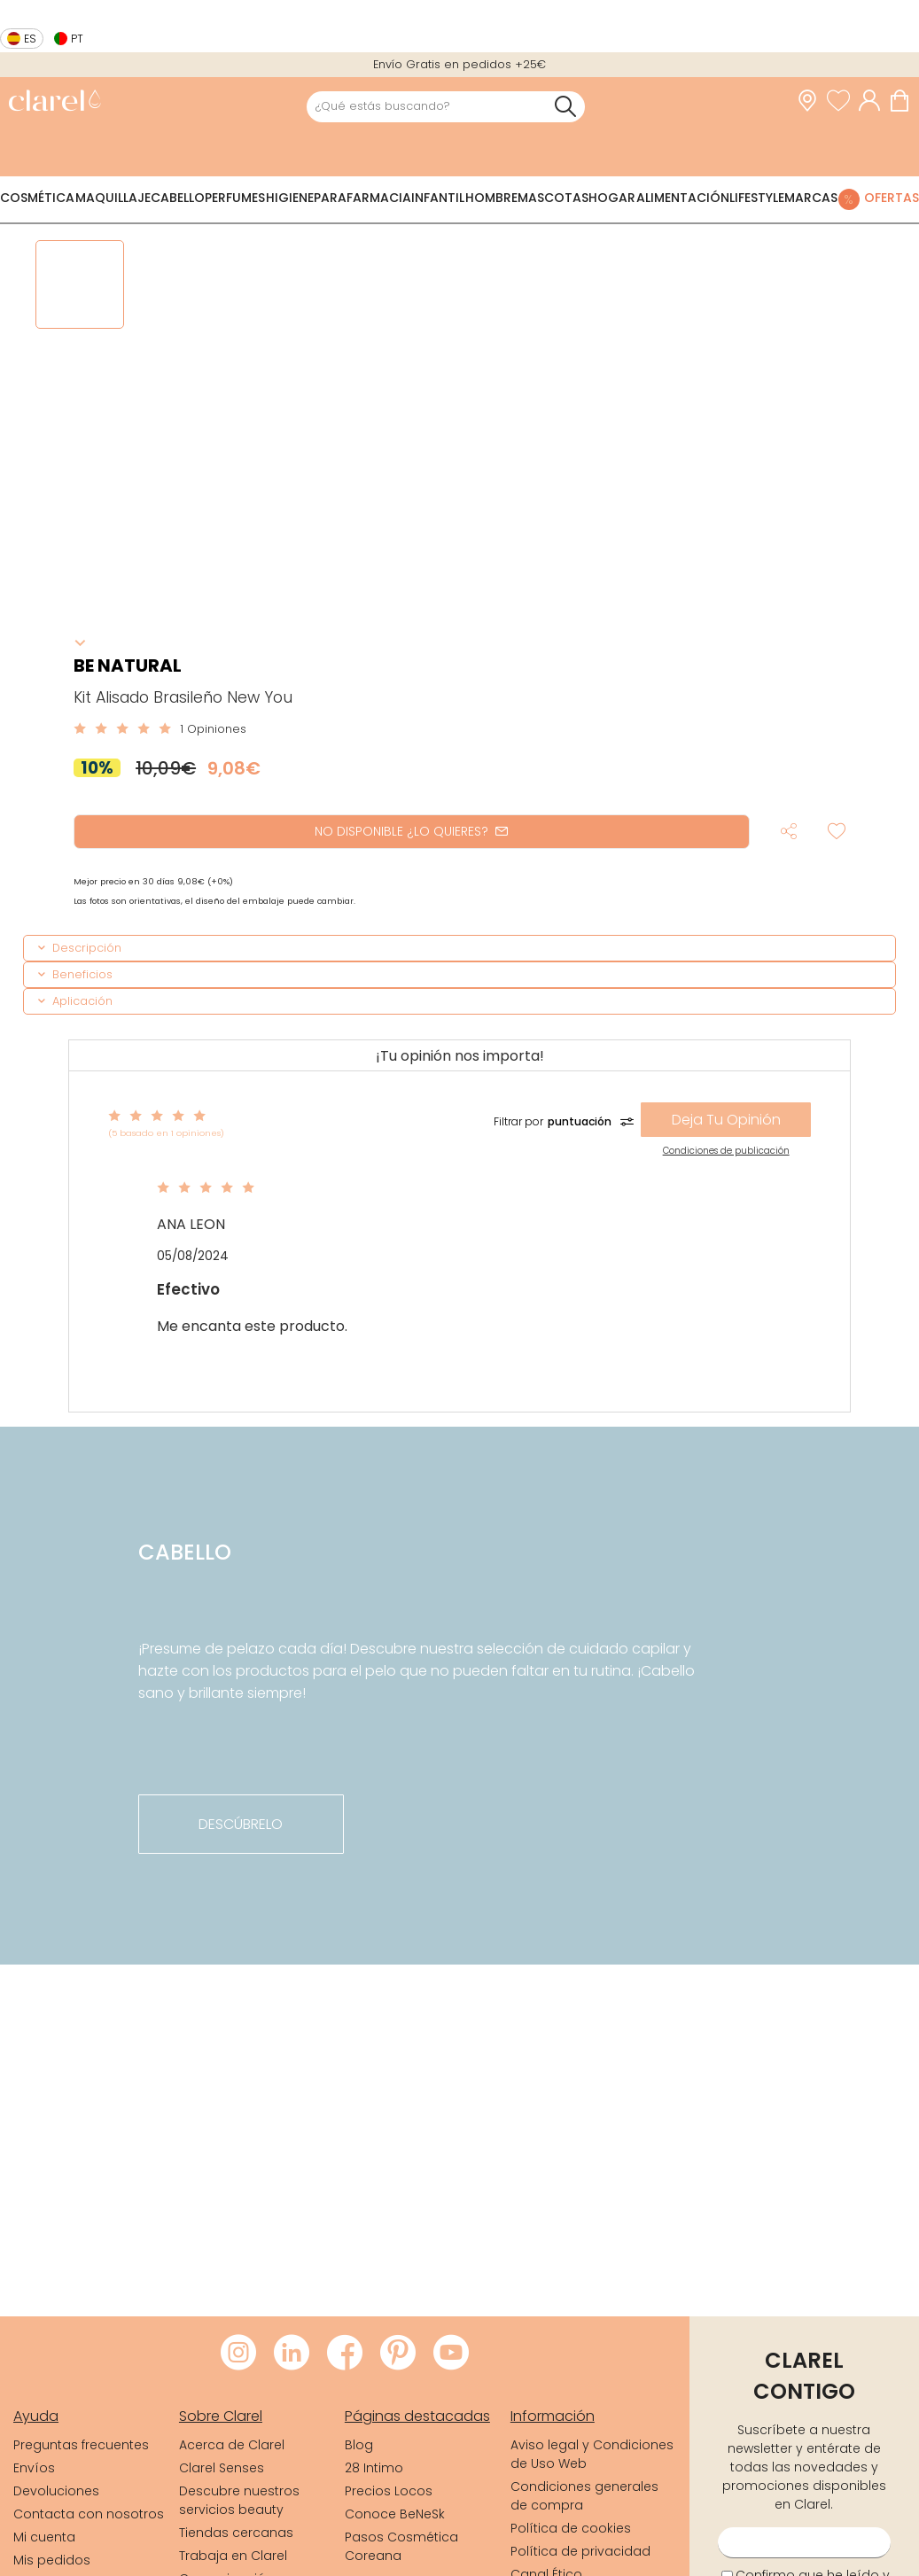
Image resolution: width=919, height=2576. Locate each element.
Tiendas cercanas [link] (236, 2532)
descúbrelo (241, 1824)
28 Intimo (374, 2468)
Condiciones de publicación (726, 1150)
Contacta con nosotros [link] (88, 2514)
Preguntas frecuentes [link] (81, 2445)
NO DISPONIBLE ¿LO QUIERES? (411, 831)
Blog (359, 2445)
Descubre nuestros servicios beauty (239, 2500)
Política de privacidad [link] (580, 2551)
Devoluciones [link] (56, 2491)
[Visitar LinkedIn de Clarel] (291, 2353)
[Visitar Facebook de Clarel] (344, 2353)
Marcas (810, 197)
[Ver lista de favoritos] (843, 101)
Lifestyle (756, 197)
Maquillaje (113, 197)
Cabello (178, 197)
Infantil (437, 197)
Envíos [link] (34, 2468)
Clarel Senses (221, 2468)
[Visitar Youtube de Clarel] (451, 2353)
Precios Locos (388, 2491)
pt (77, 38)
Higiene (290, 197)
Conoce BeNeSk (395, 2514)
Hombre (491, 197)
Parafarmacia (362, 197)
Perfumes (235, 197)
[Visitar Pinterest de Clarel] (398, 2353)
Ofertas (891, 197)
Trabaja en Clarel (233, 2555)
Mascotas (553, 197)
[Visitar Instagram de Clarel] (238, 2353)
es (30, 38)
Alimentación (682, 197)
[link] (54, 102)
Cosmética (37, 197)
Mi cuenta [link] (44, 2537)
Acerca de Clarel (231, 2445)
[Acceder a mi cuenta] (874, 101)
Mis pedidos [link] (51, 2560)
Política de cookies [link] (570, 2528)
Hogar (611, 197)
